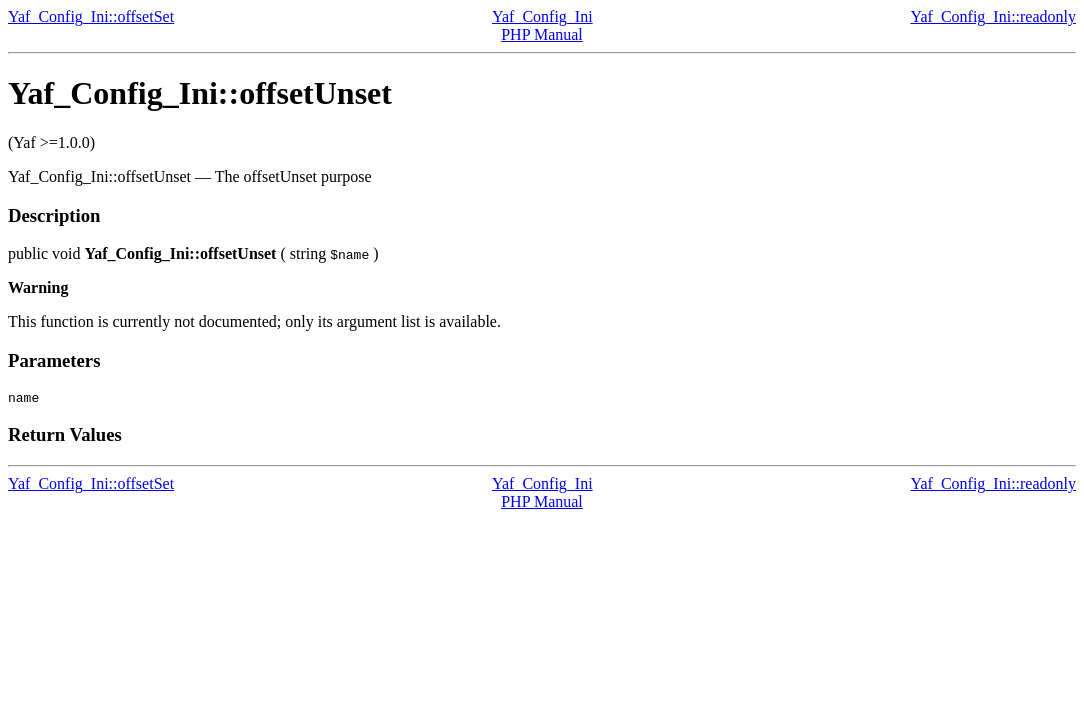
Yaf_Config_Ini (542, 16)
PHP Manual (542, 34)
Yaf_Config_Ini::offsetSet (91, 16)
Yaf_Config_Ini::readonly (993, 16)
